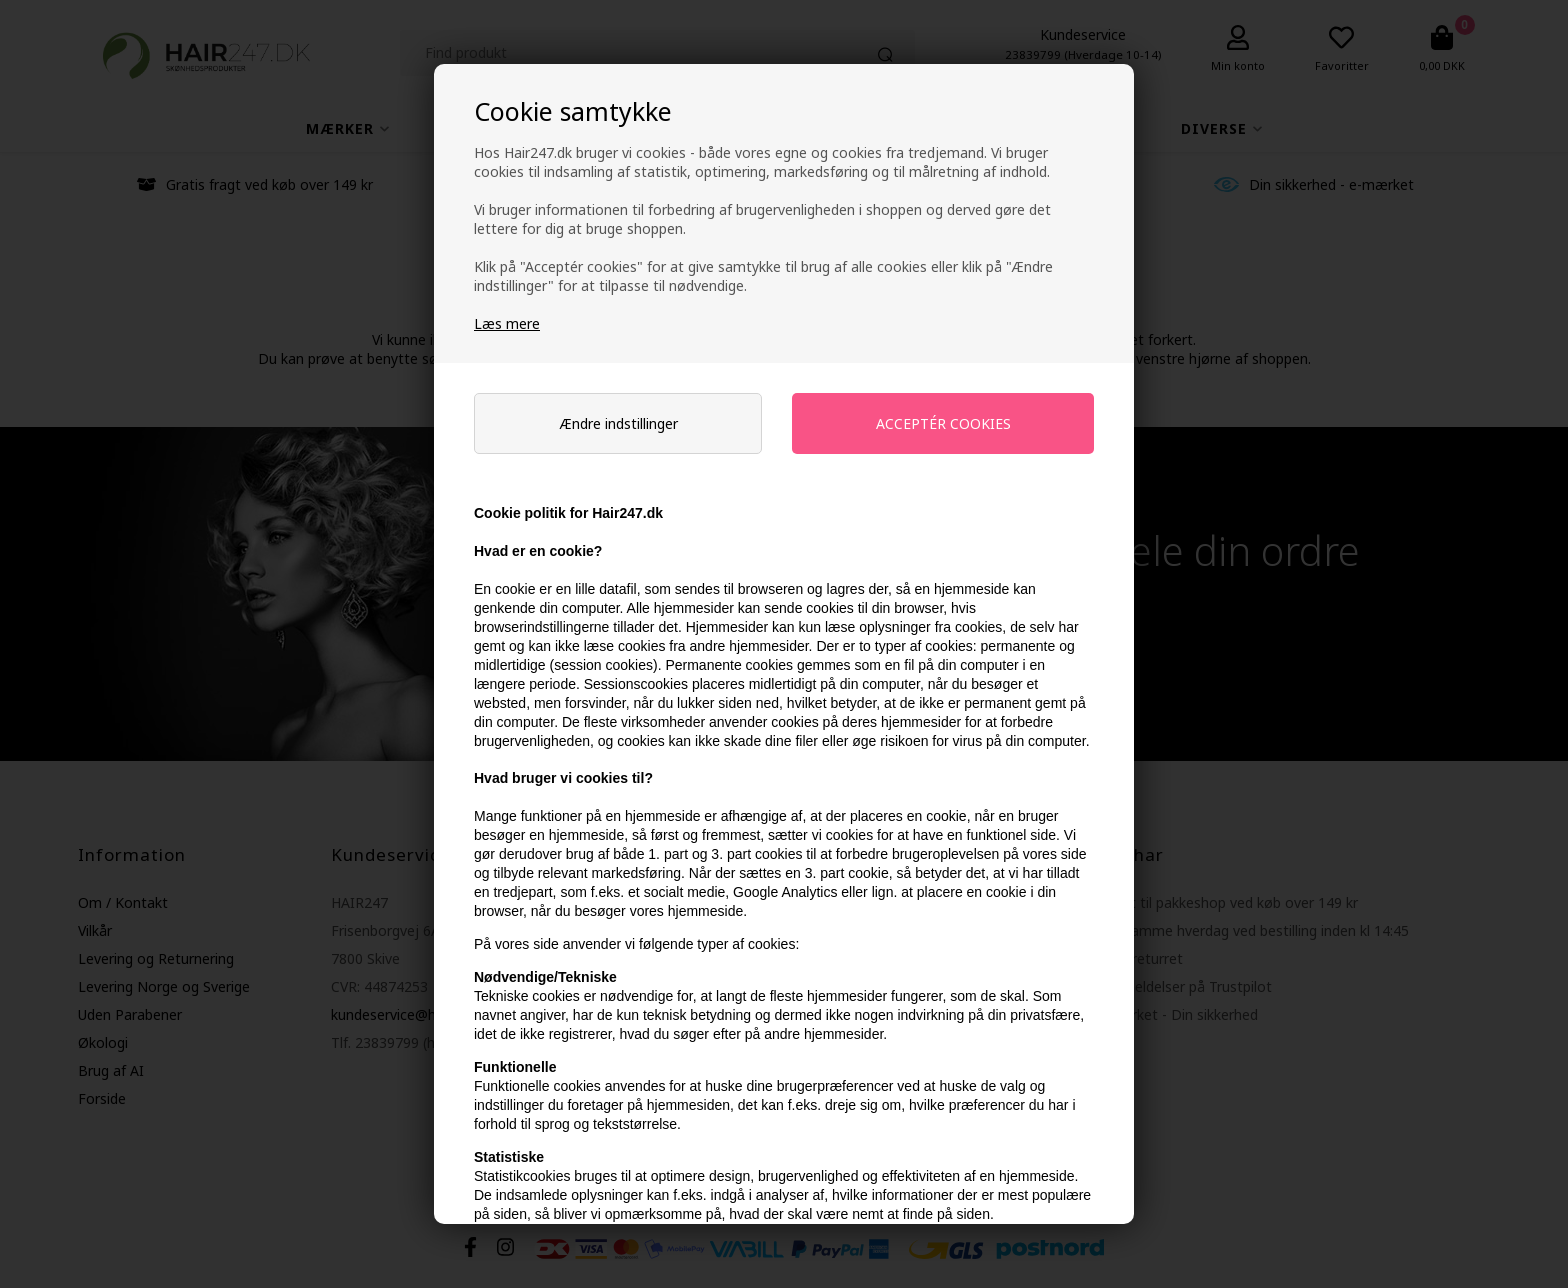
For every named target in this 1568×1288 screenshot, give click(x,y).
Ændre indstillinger (618, 423)
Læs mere (507, 323)
